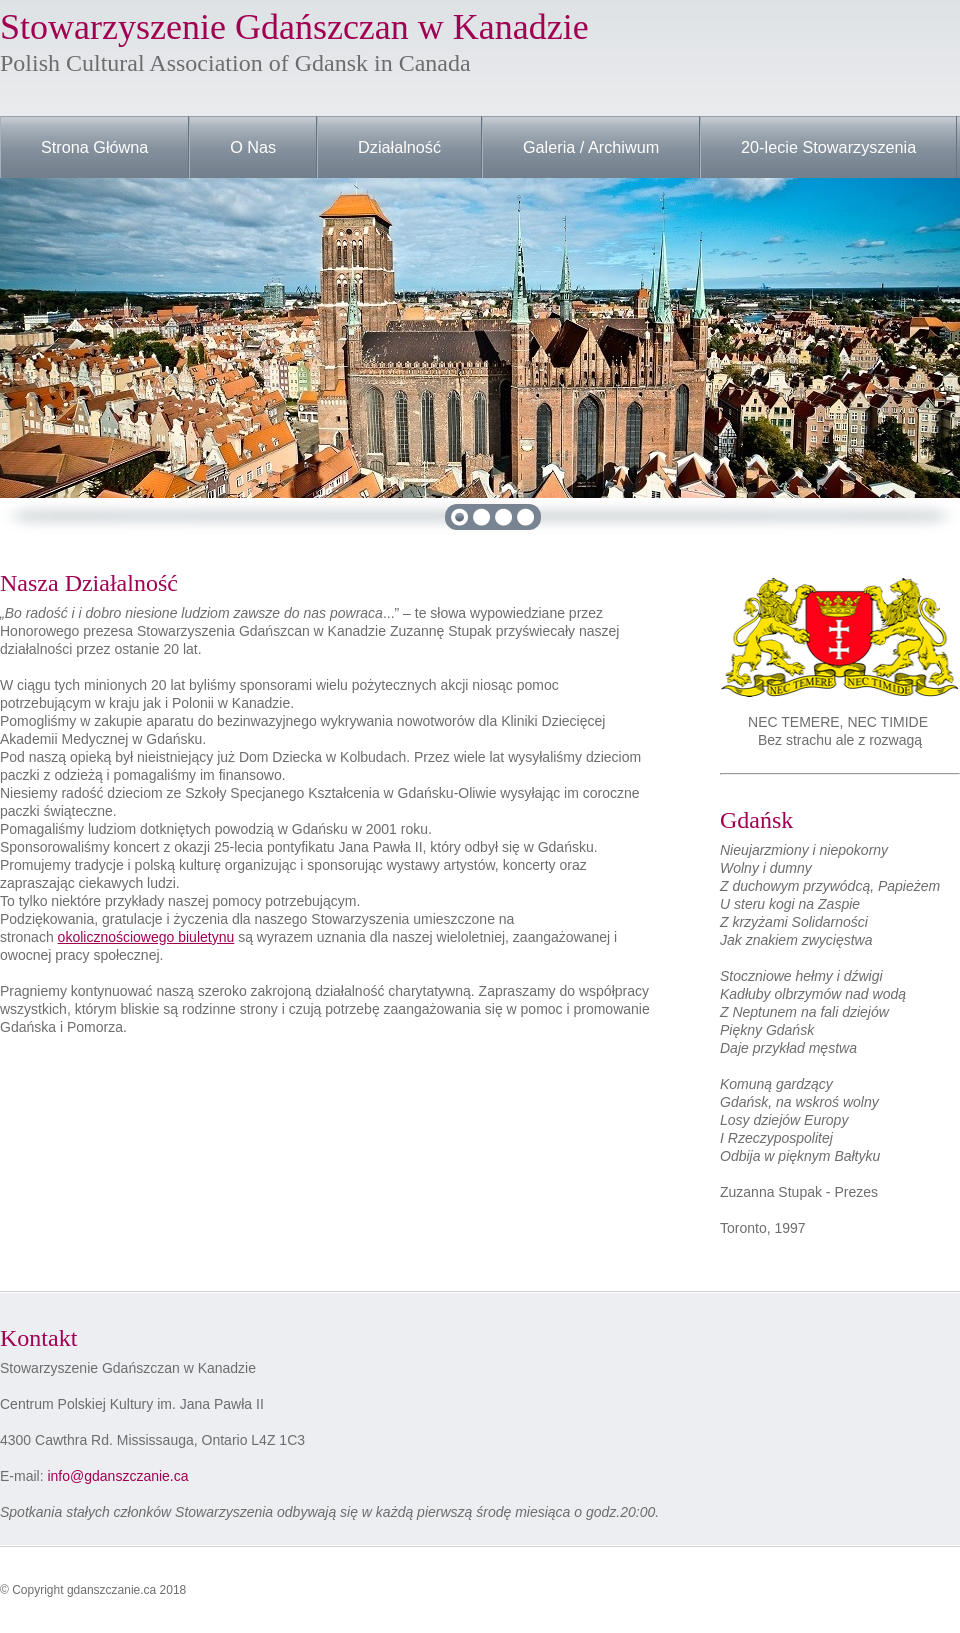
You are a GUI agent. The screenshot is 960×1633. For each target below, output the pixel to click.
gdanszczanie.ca (136, 1476)
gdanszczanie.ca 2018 (126, 1590)
